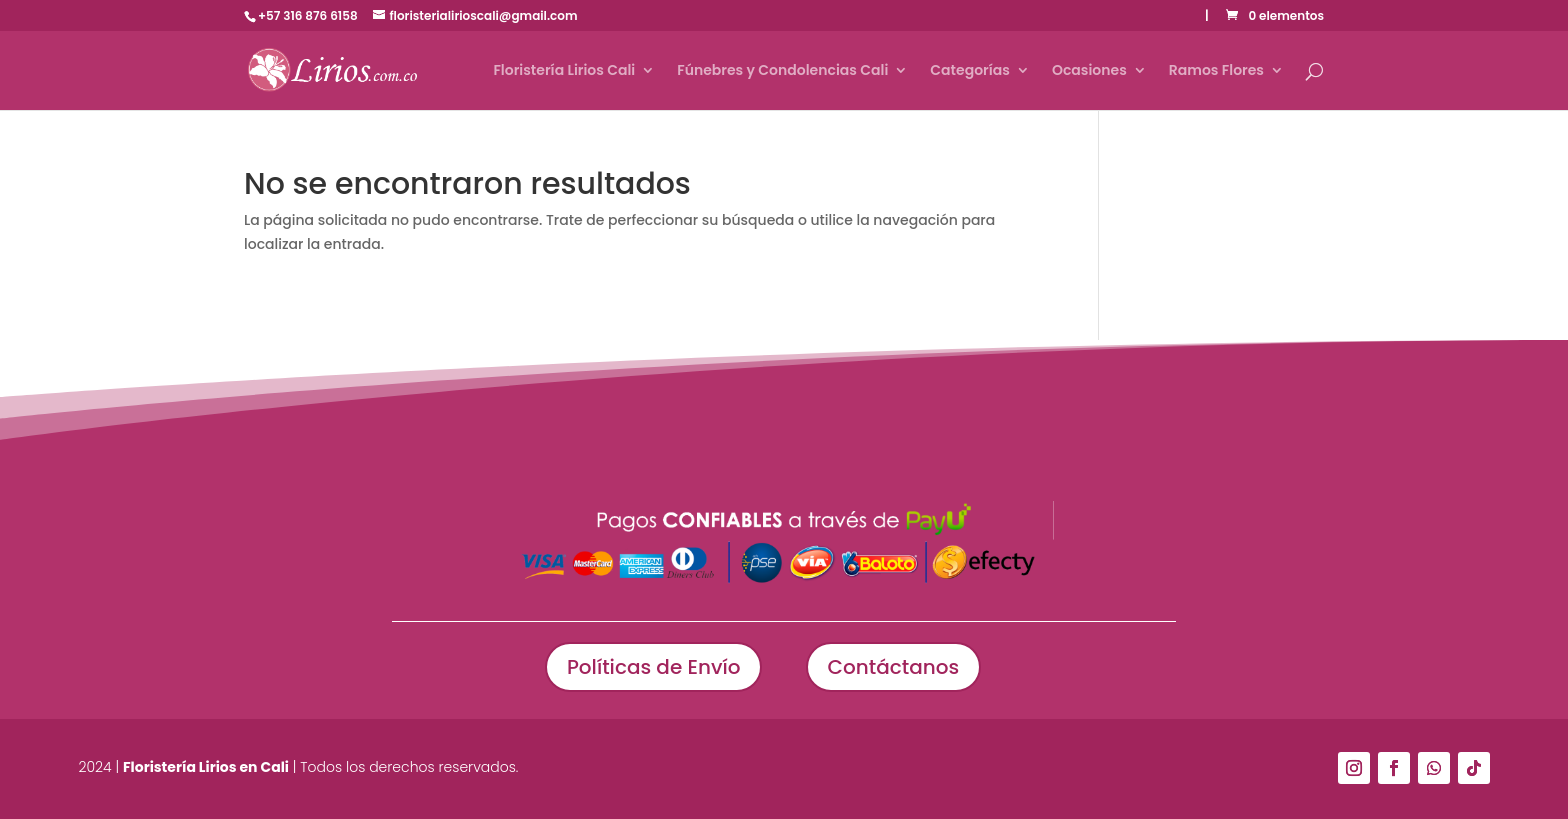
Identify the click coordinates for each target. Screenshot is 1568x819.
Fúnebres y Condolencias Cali (782, 71)
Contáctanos (894, 667)
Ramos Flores (1216, 71)
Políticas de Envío (654, 667)
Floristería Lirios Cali (564, 71)
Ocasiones (1089, 71)
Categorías (970, 71)
